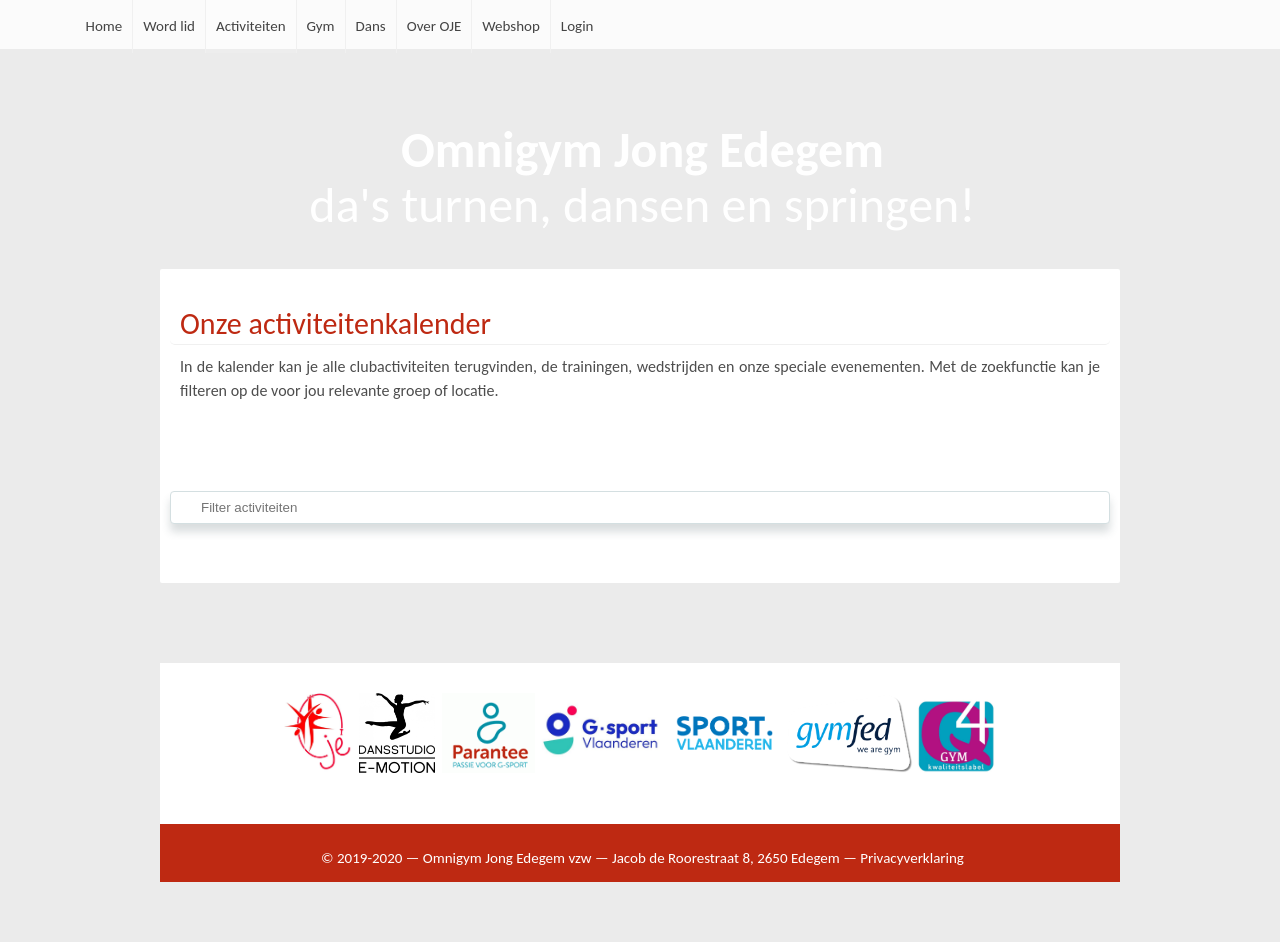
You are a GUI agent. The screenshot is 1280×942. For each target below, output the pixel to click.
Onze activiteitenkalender (335, 323)
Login (577, 26)
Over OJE (434, 26)
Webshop (511, 26)
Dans (371, 26)
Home (104, 26)
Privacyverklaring (912, 858)
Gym (321, 26)
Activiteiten (251, 26)
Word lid (169, 26)
